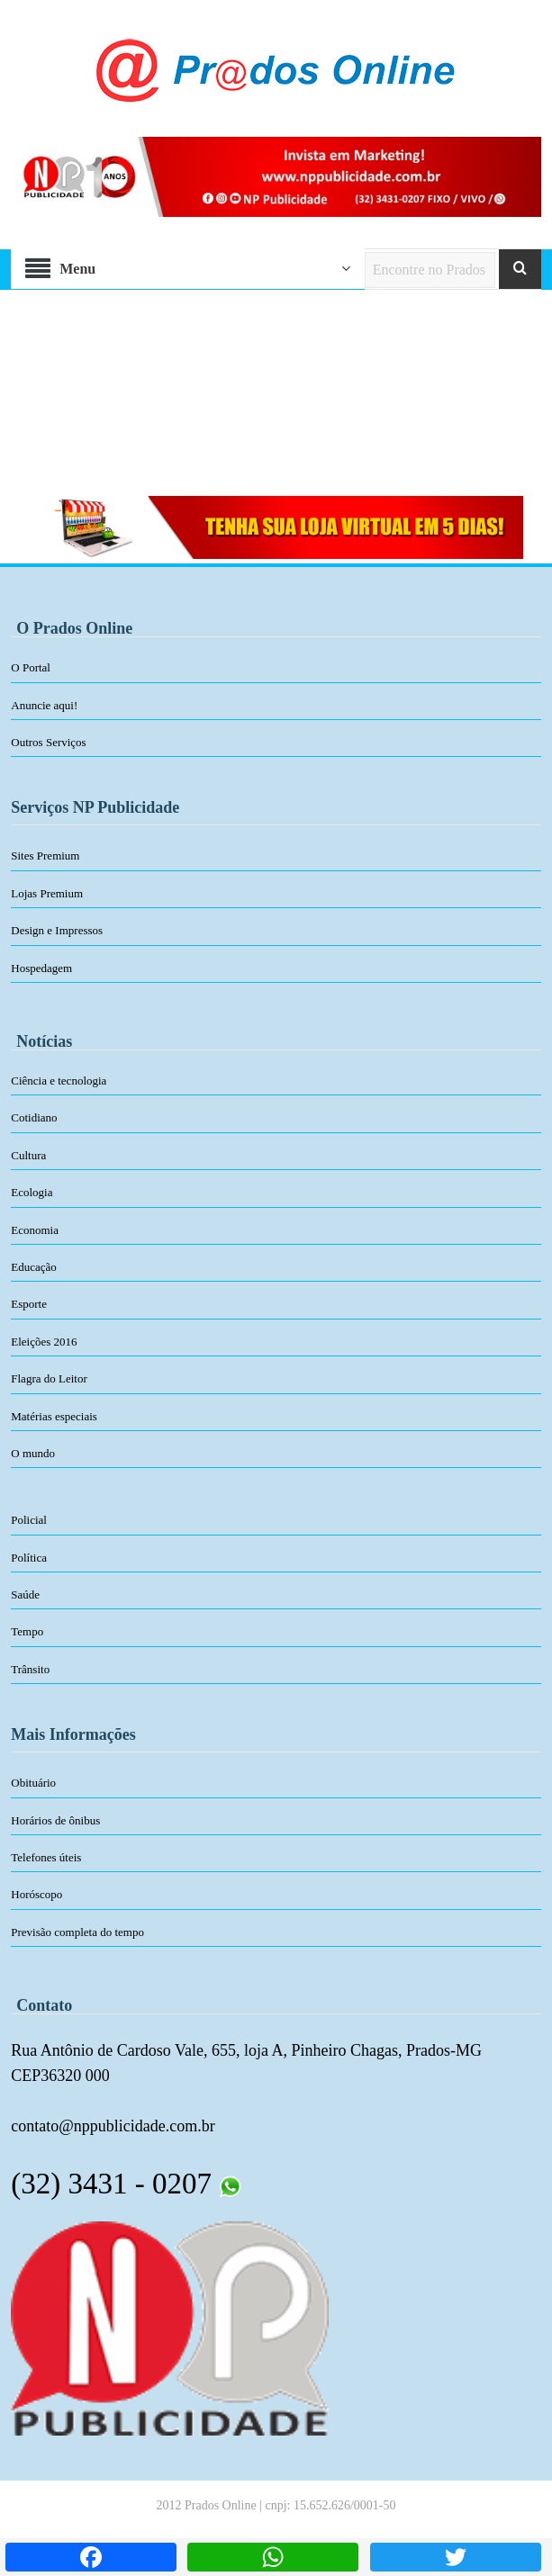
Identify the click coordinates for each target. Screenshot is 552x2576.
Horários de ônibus (55, 1820)
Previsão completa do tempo (77, 1932)
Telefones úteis (46, 1857)
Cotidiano (34, 1117)
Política (29, 1557)
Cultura (28, 1155)
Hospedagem (41, 968)
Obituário (33, 1782)
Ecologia (31, 1192)
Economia (35, 1230)
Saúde (25, 1594)
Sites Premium (45, 855)
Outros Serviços (48, 742)
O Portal (30, 667)
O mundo (33, 1453)
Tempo (27, 1631)
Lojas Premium (47, 893)
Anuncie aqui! (44, 705)
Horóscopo (36, 1894)
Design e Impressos (57, 930)
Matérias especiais (54, 1416)
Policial (29, 1520)
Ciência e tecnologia (58, 1080)
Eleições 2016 (44, 1341)
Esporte (29, 1304)
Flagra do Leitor (48, 1378)
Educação (34, 1267)
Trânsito (30, 1669)
